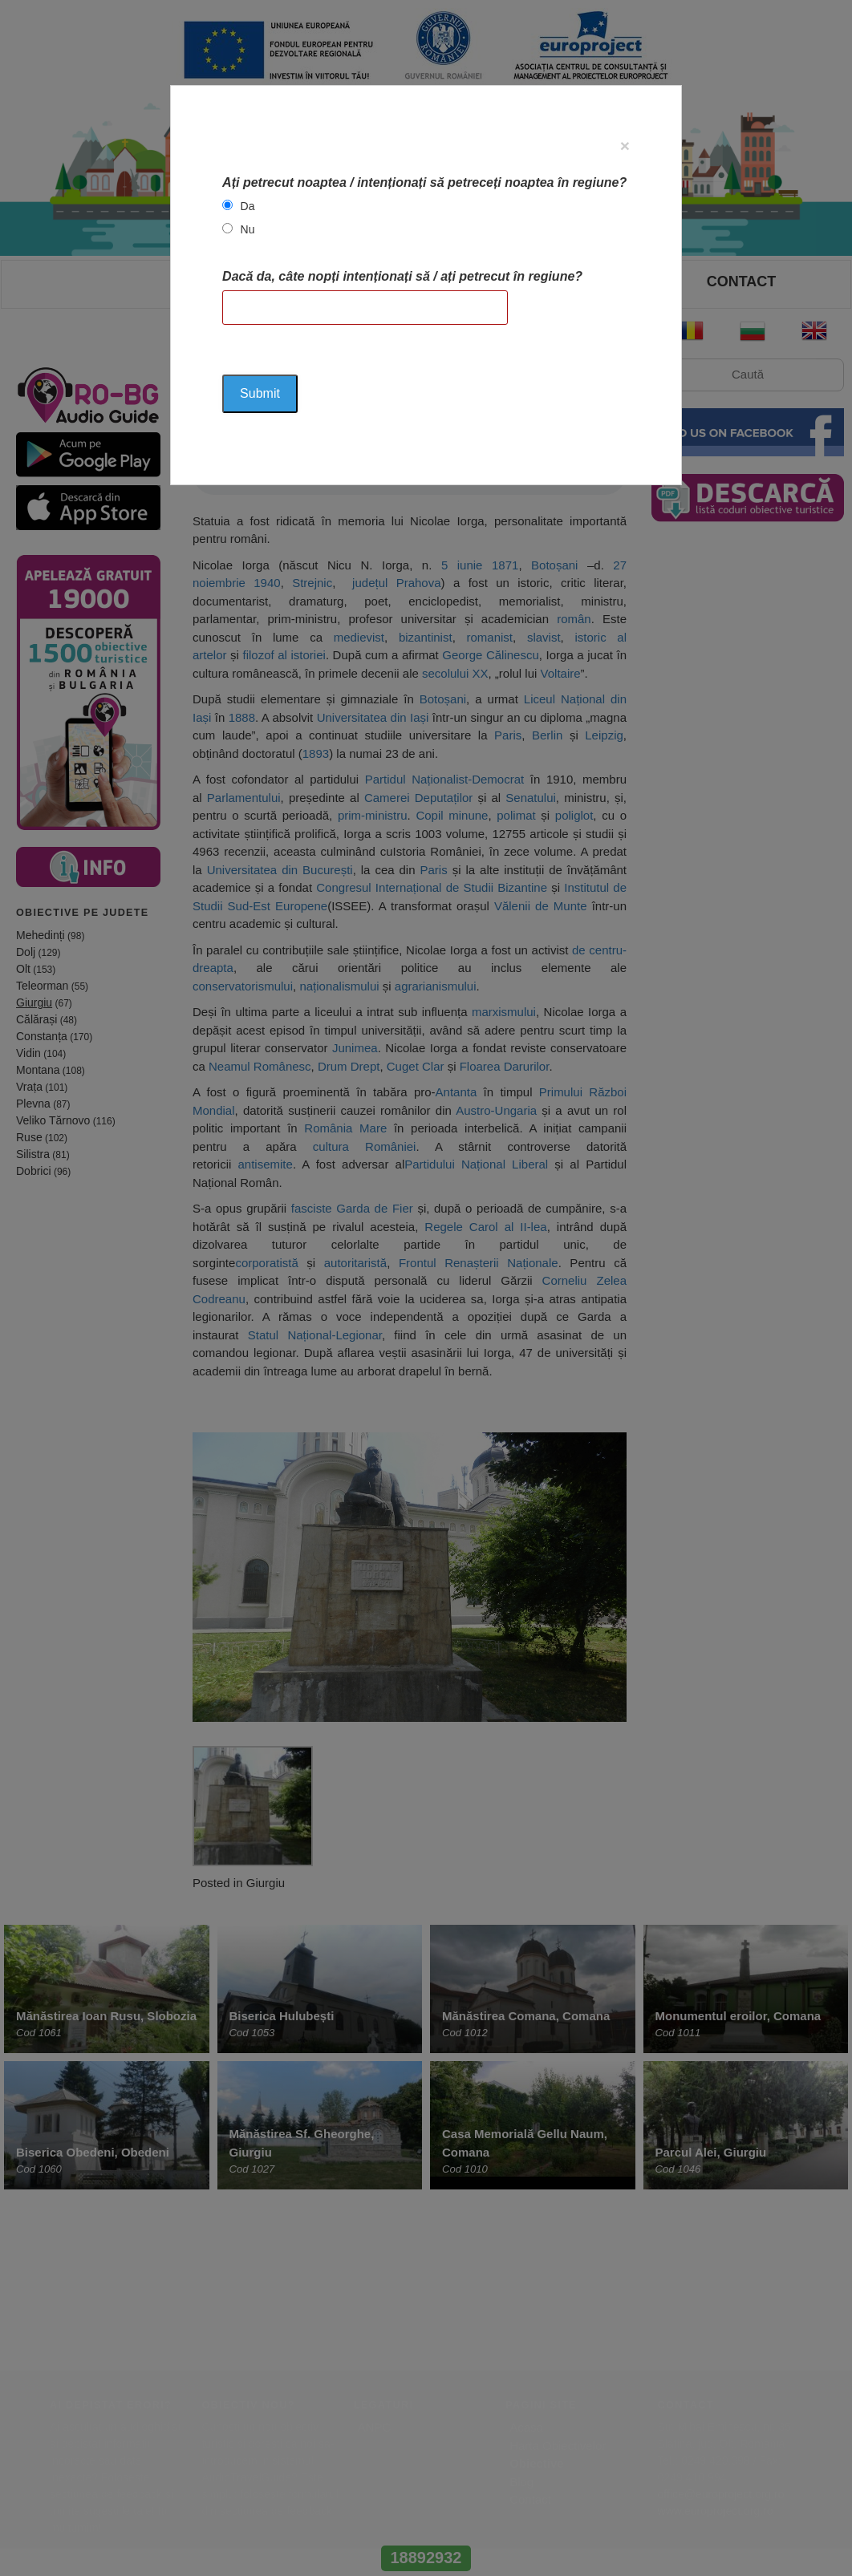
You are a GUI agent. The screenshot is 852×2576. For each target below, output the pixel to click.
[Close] (625, 145)
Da (248, 206)
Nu (248, 229)
